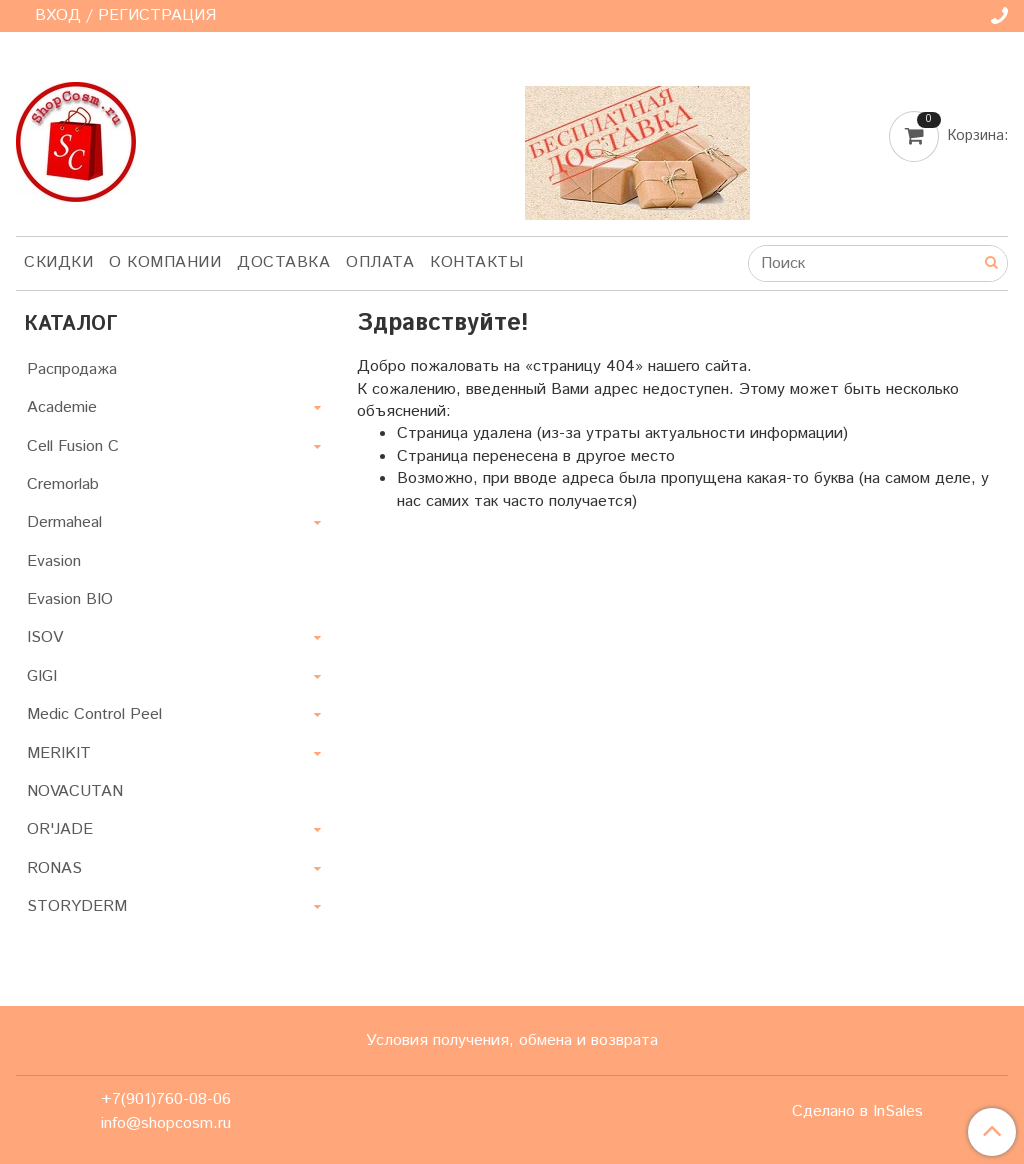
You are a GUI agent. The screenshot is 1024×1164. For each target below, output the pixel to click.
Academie (62, 407)
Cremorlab (63, 484)
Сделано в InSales (857, 1112)
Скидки (58, 262)
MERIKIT (59, 753)
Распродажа (72, 369)
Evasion (54, 561)
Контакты (476, 262)
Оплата (380, 262)
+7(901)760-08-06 (166, 1099)
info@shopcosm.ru (166, 1123)
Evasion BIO (70, 599)
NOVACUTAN (75, 791)
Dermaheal (64, 522)
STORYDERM (77, 906)
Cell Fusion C (73, 446)
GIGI (42, 676)
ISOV (45, 637)
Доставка (283, 262)
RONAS (54, 868)
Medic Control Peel (94, 714)
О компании (165, 262)
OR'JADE (60, 829)
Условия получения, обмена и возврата (512, 1040)
